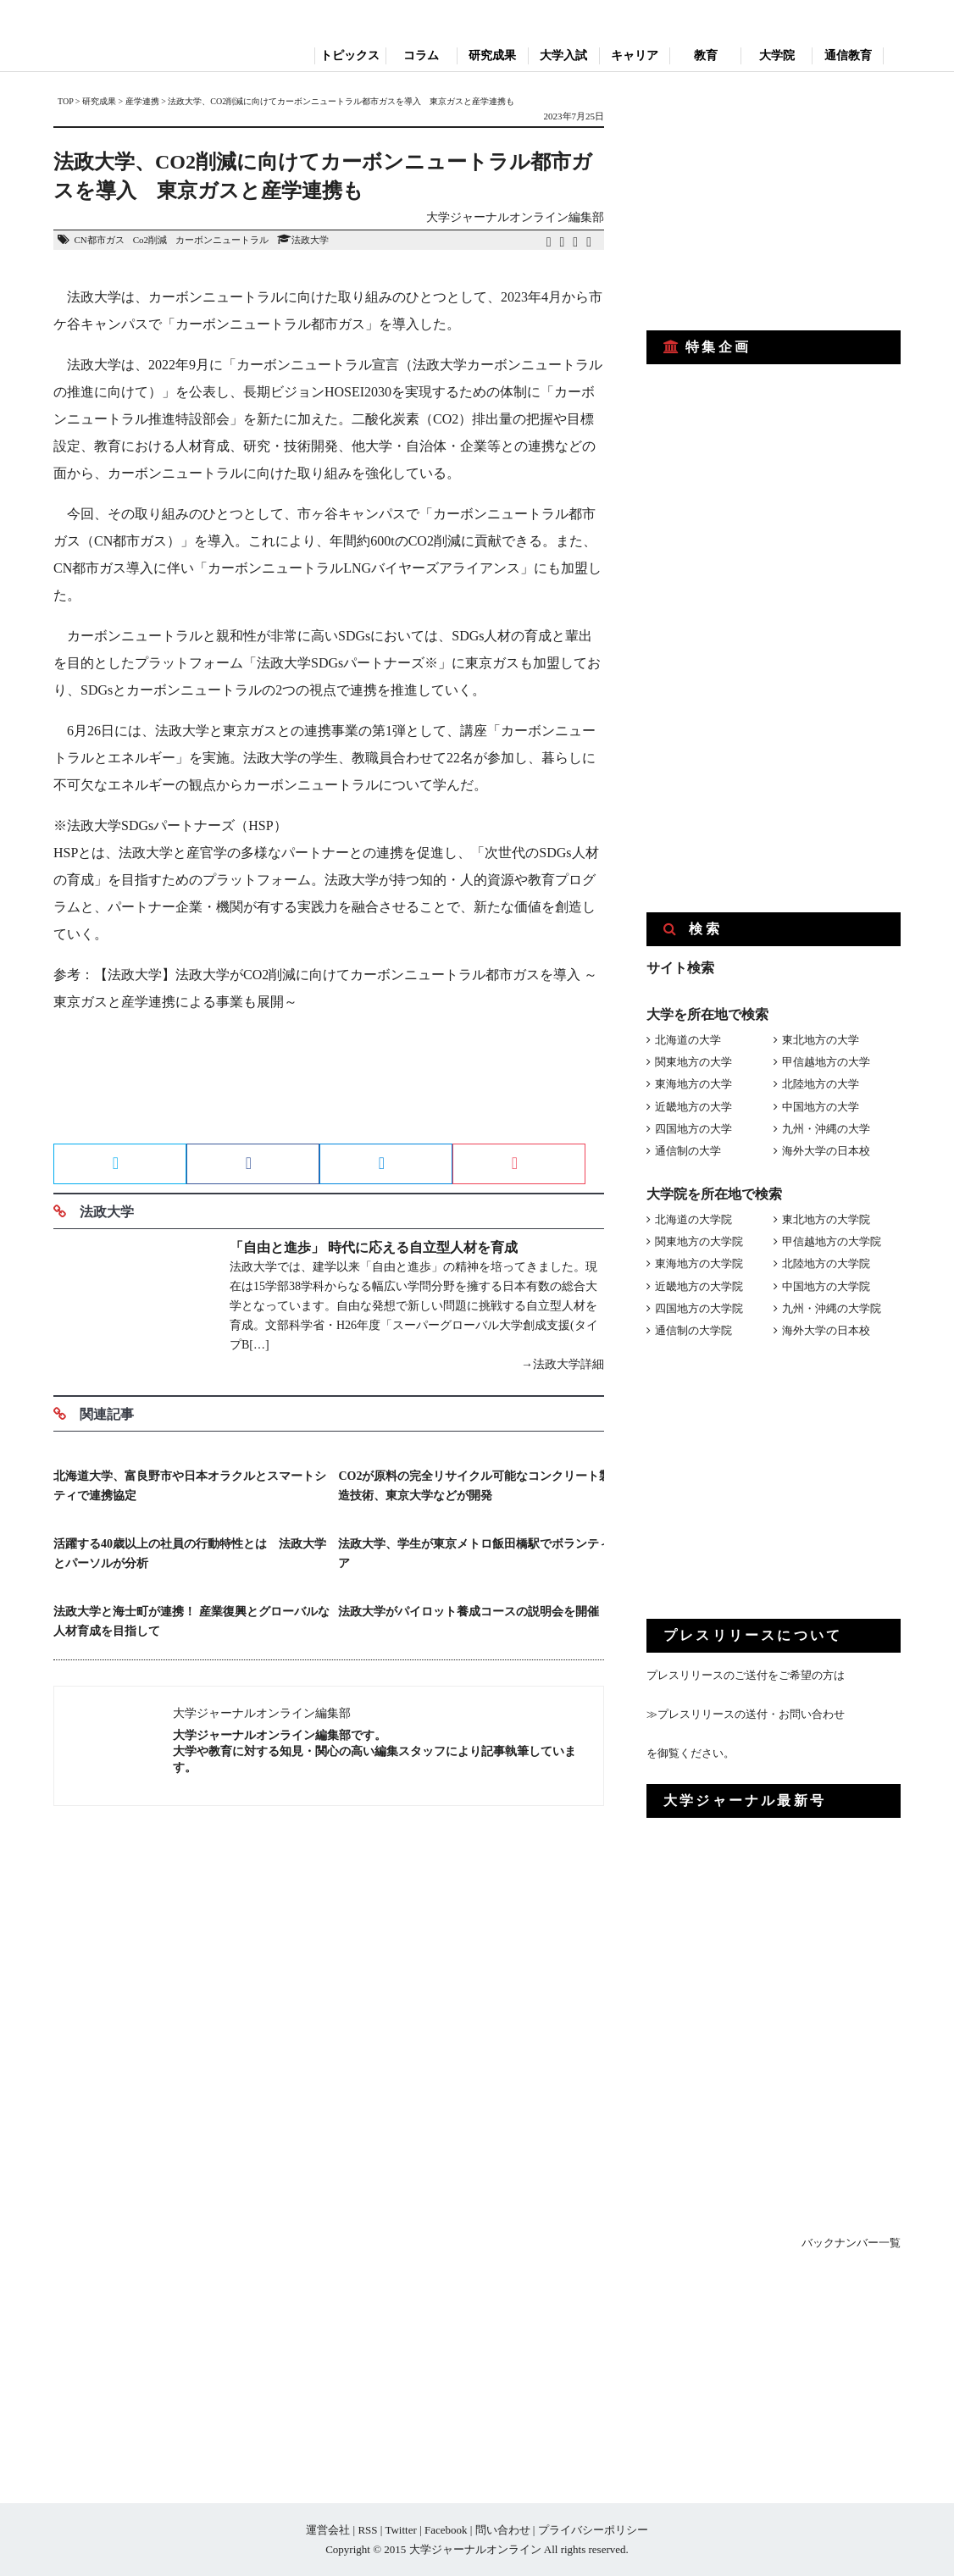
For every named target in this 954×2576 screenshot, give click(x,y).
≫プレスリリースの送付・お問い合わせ (745, 1714)
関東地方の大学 (693, 1061)
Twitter (400, 2529)
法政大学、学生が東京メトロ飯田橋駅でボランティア (474, 1553)
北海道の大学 (688, 1039)
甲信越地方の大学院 (831, 1241)
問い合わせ (502, 2529)
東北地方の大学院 (826, 1219)
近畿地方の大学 (693, 1106)
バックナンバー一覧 (851, 2242)
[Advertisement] (329, 1083)
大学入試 (563, 55)
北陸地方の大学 (820, 1083)
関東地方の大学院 (699, 1241)
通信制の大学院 (693, 1330)
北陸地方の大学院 (826, 1263)
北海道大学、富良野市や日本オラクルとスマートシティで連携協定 (189, 1486)
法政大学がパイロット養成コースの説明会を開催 (468, 1611)
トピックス (350, 55)
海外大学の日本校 (826, 1150)
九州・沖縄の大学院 (831, 1308)
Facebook (446, 2529)
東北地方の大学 (820, 1039)
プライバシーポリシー (593, 2529)
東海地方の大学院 (699, 1263)
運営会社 (328, 2529)
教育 (706, 55)
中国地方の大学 (820, 1106)
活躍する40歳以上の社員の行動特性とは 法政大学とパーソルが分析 (189, 1553)
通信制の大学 (688, 1150)
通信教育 (848, 55)
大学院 (777, 55)
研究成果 (492, 55)
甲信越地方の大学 (826, 1061)
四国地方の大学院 (699, 1308)
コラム (421, 55)
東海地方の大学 (693, 1083)
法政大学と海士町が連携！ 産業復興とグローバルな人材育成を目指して (191, 1621)
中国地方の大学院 (826, 1286)
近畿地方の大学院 (699, 1286)
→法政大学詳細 (562, 1364)
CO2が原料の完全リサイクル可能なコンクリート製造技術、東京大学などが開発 (474, 1486)
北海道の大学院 (693, 1219)
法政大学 (310, 240)
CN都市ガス (99, 240)
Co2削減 (150, 240)
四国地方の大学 (693, 1128)
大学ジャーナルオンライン (475, 2549)
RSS (367, 2529)
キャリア (634, 55)
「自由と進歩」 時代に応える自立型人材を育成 (374, 1247)
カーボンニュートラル (222, 240)
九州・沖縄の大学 (826, 1128)
